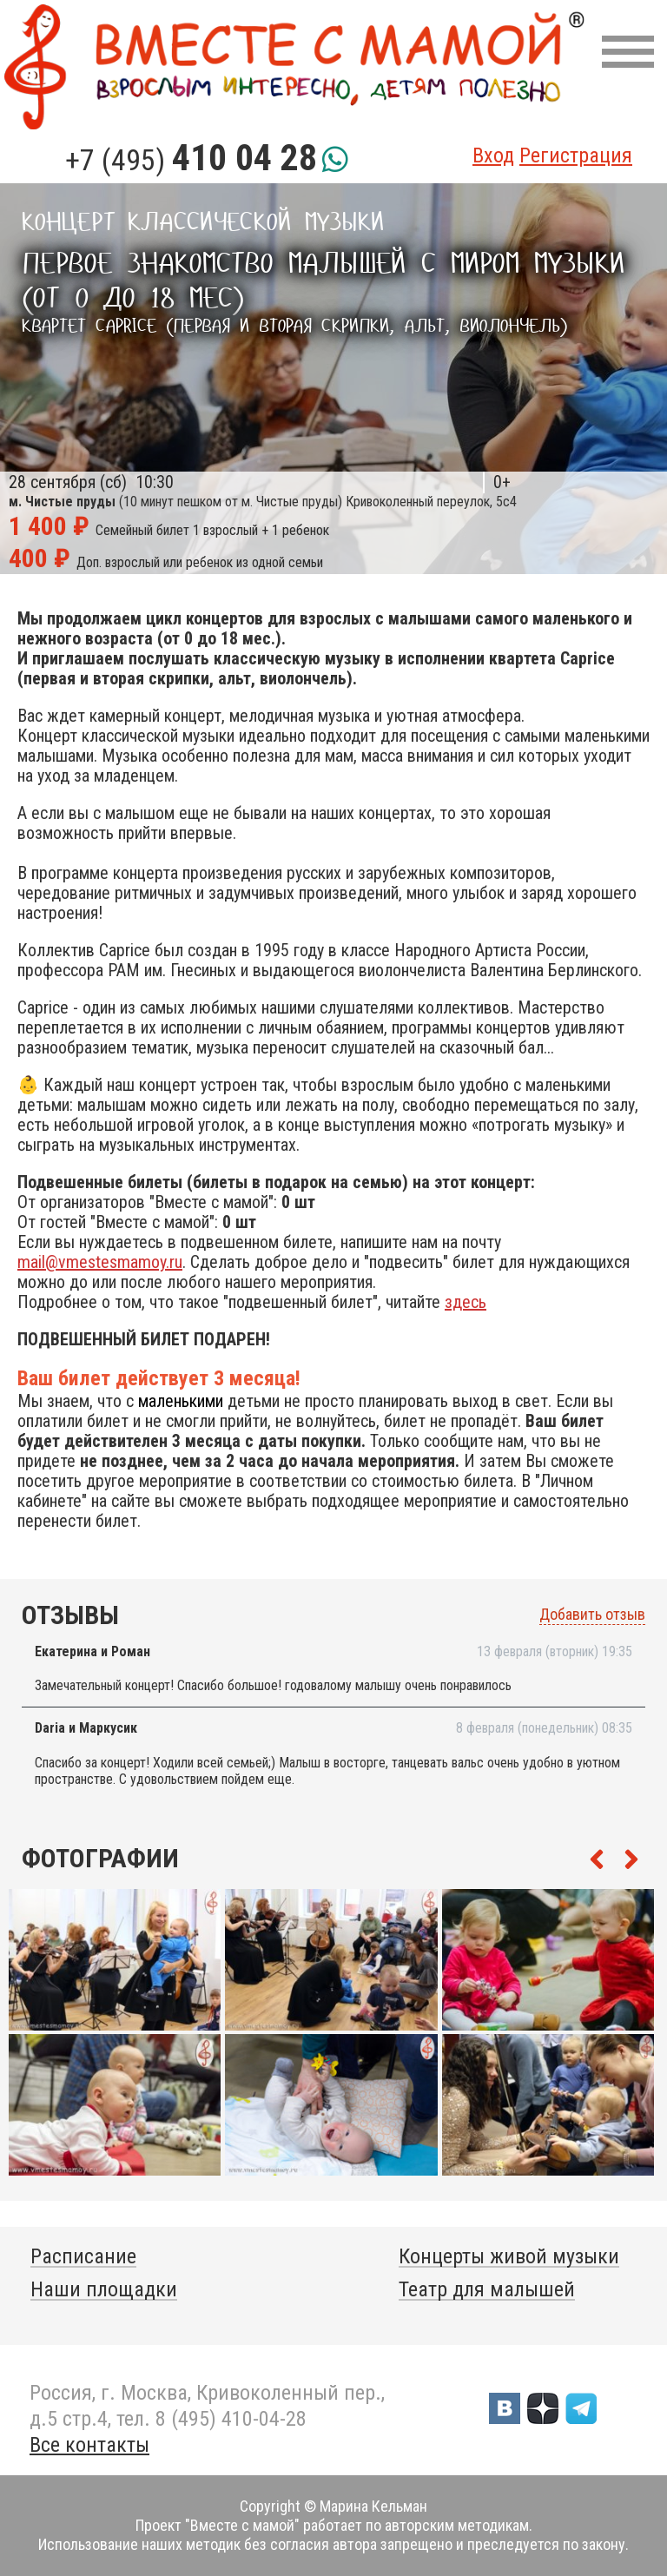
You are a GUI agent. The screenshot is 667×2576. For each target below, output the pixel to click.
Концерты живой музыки (509, 2256)
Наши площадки (103, 2289)
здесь (465, 1301)
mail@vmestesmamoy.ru (99, 1262)
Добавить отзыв (592, 1614)
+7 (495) (191, 159)
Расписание (83, 2256)
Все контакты (89, 2445)
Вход (493, 155)
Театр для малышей (487, 2289)
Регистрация (575, 155)
